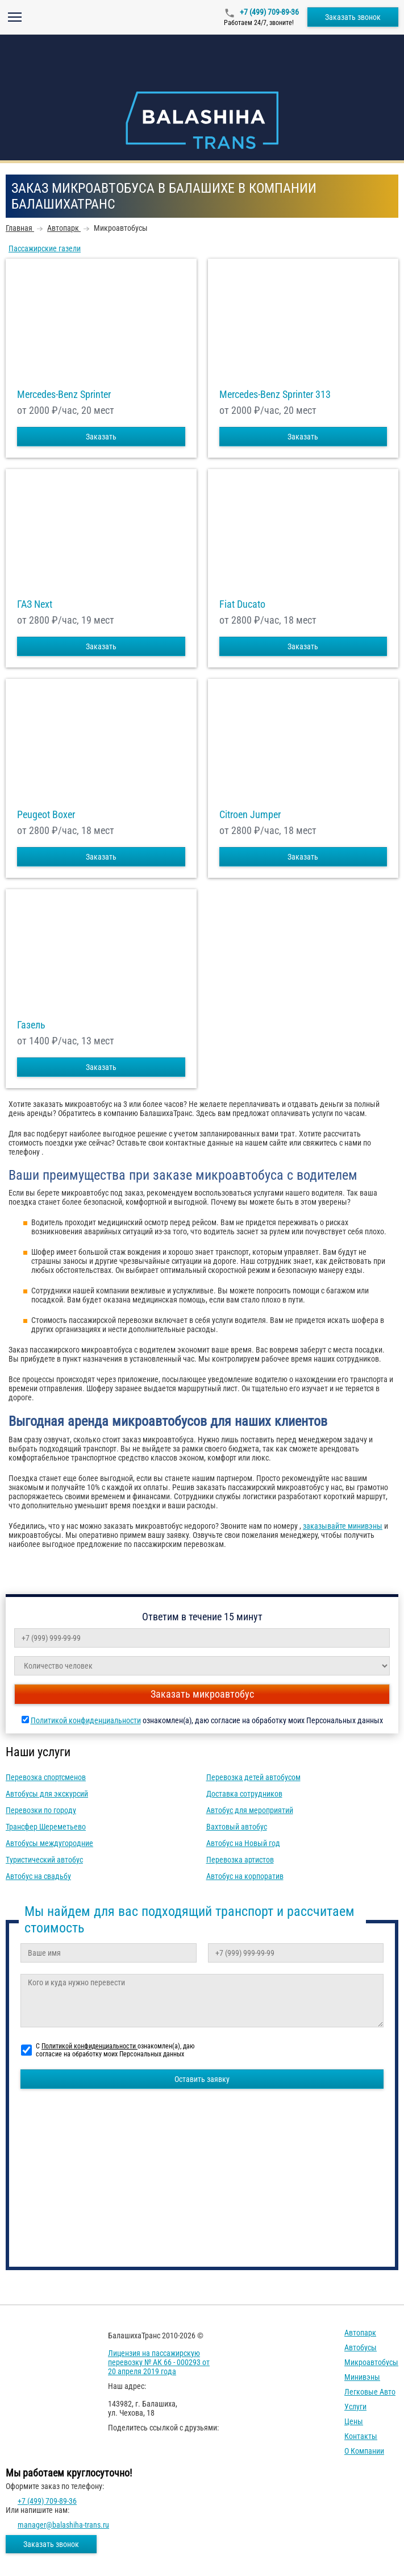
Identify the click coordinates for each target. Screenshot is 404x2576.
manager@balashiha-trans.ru (63, 2524)
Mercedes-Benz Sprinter (64, 394)
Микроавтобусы (371, 2362)
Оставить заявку (202, 2079)
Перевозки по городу (41, 1810)
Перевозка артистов (240, 1859)
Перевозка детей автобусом (253, 1777)
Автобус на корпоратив (245, 1876)
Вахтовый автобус (236, 1826)
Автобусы (360, 2347)
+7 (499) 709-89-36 (268, 11)
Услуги (355, 2406)
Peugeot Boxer (46, 815)
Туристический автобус (44, 1859)
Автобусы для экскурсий (47, 1793)
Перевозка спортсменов (46, 1777)
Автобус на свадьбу (38, 1876)
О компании (364, 2450)
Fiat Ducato (242, 604)
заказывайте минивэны (342, 1525)
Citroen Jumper (250, 815)
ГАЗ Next (34, 604)
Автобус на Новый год (243, 1843)
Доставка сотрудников (244, 1793)
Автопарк (360, 2332)
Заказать (101, 436)
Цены (353, 2421)
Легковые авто (369, 2391)
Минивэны (362, 2377)
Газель (31, 1025)
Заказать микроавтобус (202, 1694)
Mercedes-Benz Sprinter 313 (275, 394)
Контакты (360, 2436)
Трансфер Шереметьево (46, 1826)
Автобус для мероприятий (249, 1810)
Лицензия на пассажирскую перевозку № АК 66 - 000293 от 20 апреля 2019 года (159, 2362)
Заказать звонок (353, 17)
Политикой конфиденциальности (86, 1720)
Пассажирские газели (45, 248)
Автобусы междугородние (49, 1843)
